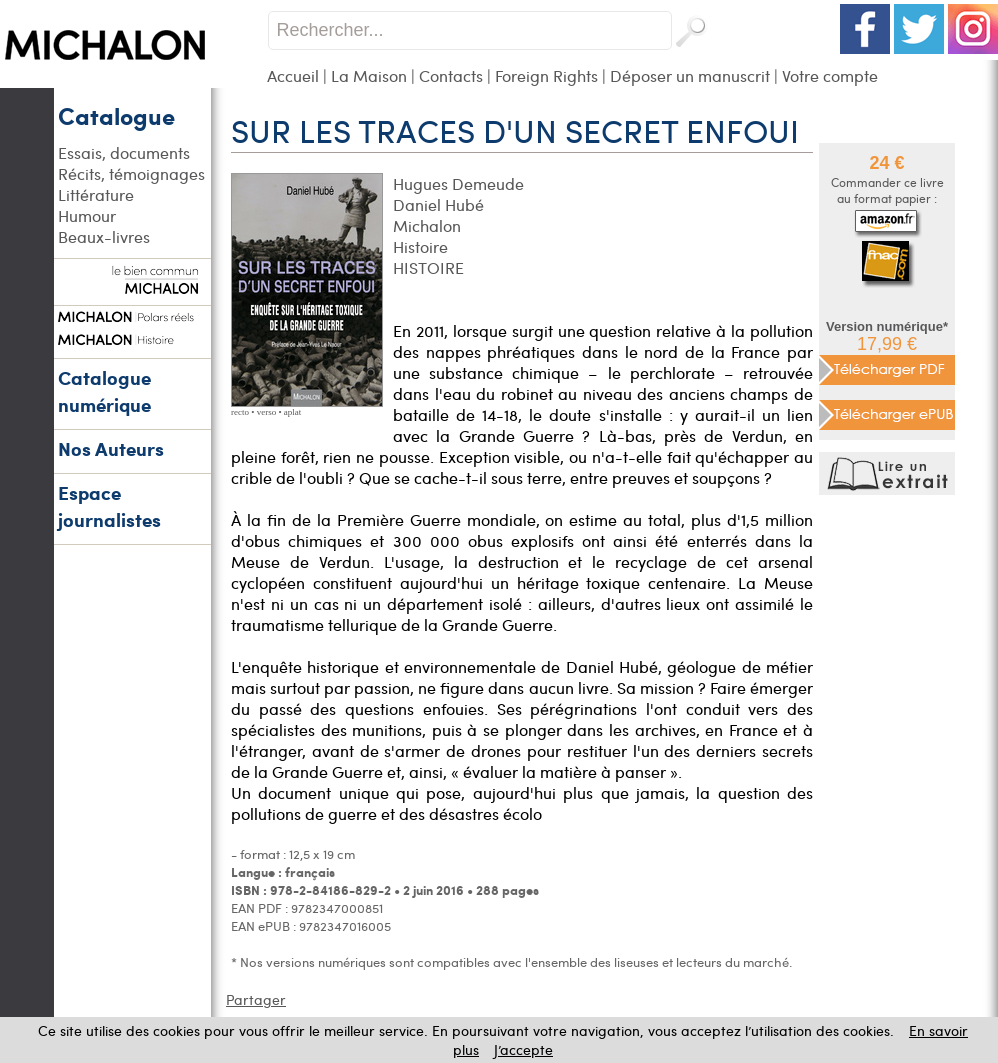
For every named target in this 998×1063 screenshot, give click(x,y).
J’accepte (523, 1049)
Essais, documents (124, 152)
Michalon (427, 225)
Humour (87, 215)
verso (267, 412)
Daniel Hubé (438, 204)
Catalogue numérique (104, 391)
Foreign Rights (546, 75)
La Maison (369, 75)
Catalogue (116, 115)
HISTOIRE (428, 267)
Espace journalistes (109, 506)
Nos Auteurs (111, 448)
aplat (293, 412)
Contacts (451, 75)
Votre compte (830, 75)
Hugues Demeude (458, 183)
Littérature (96, 194)
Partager (256, 999)
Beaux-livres (104, 236)
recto (240, 412)
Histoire (420, 246)
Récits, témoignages (131, 173)
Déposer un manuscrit (690, 75)
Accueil (293, 75)
